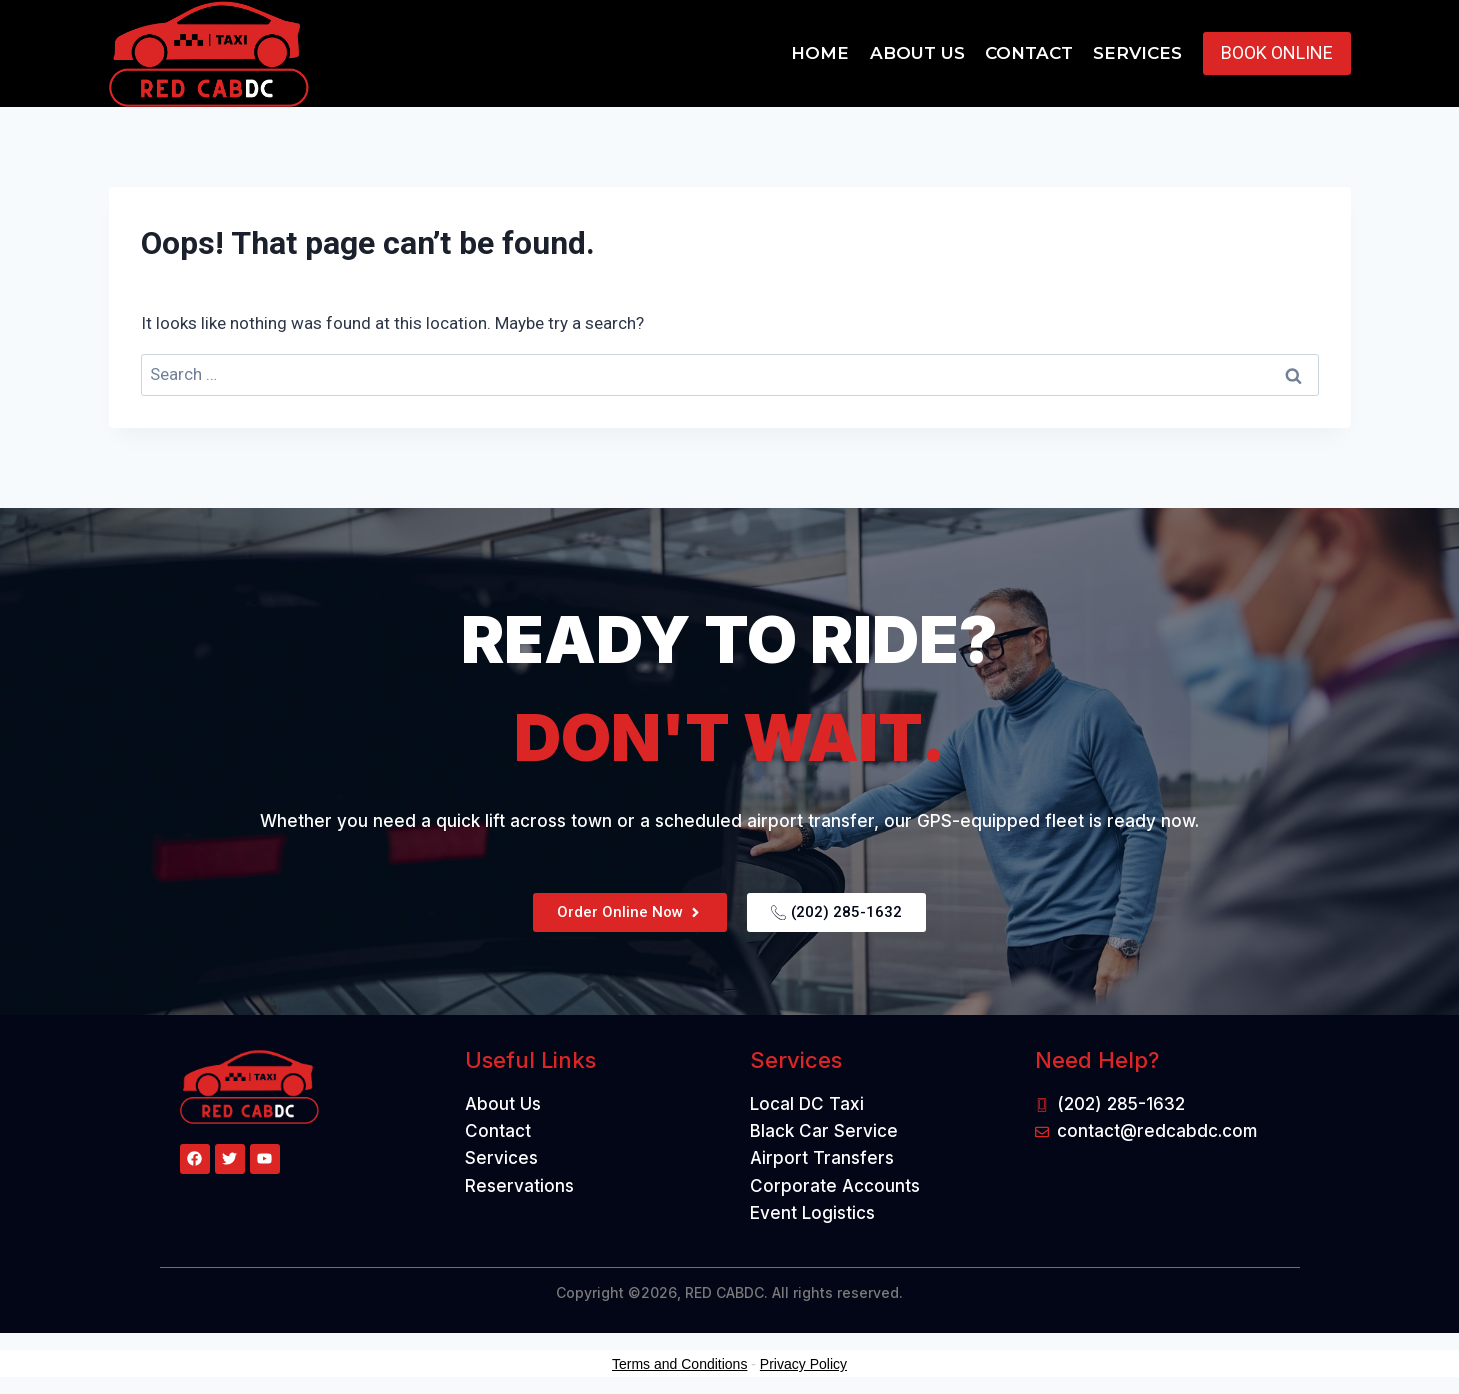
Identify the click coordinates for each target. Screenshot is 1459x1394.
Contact (1029, 53)
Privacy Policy (803, 1364)
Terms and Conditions (679, 1364)
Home (820, 53)
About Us (917, 53)
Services (1137, 53)
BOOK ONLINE (1277, 52)
